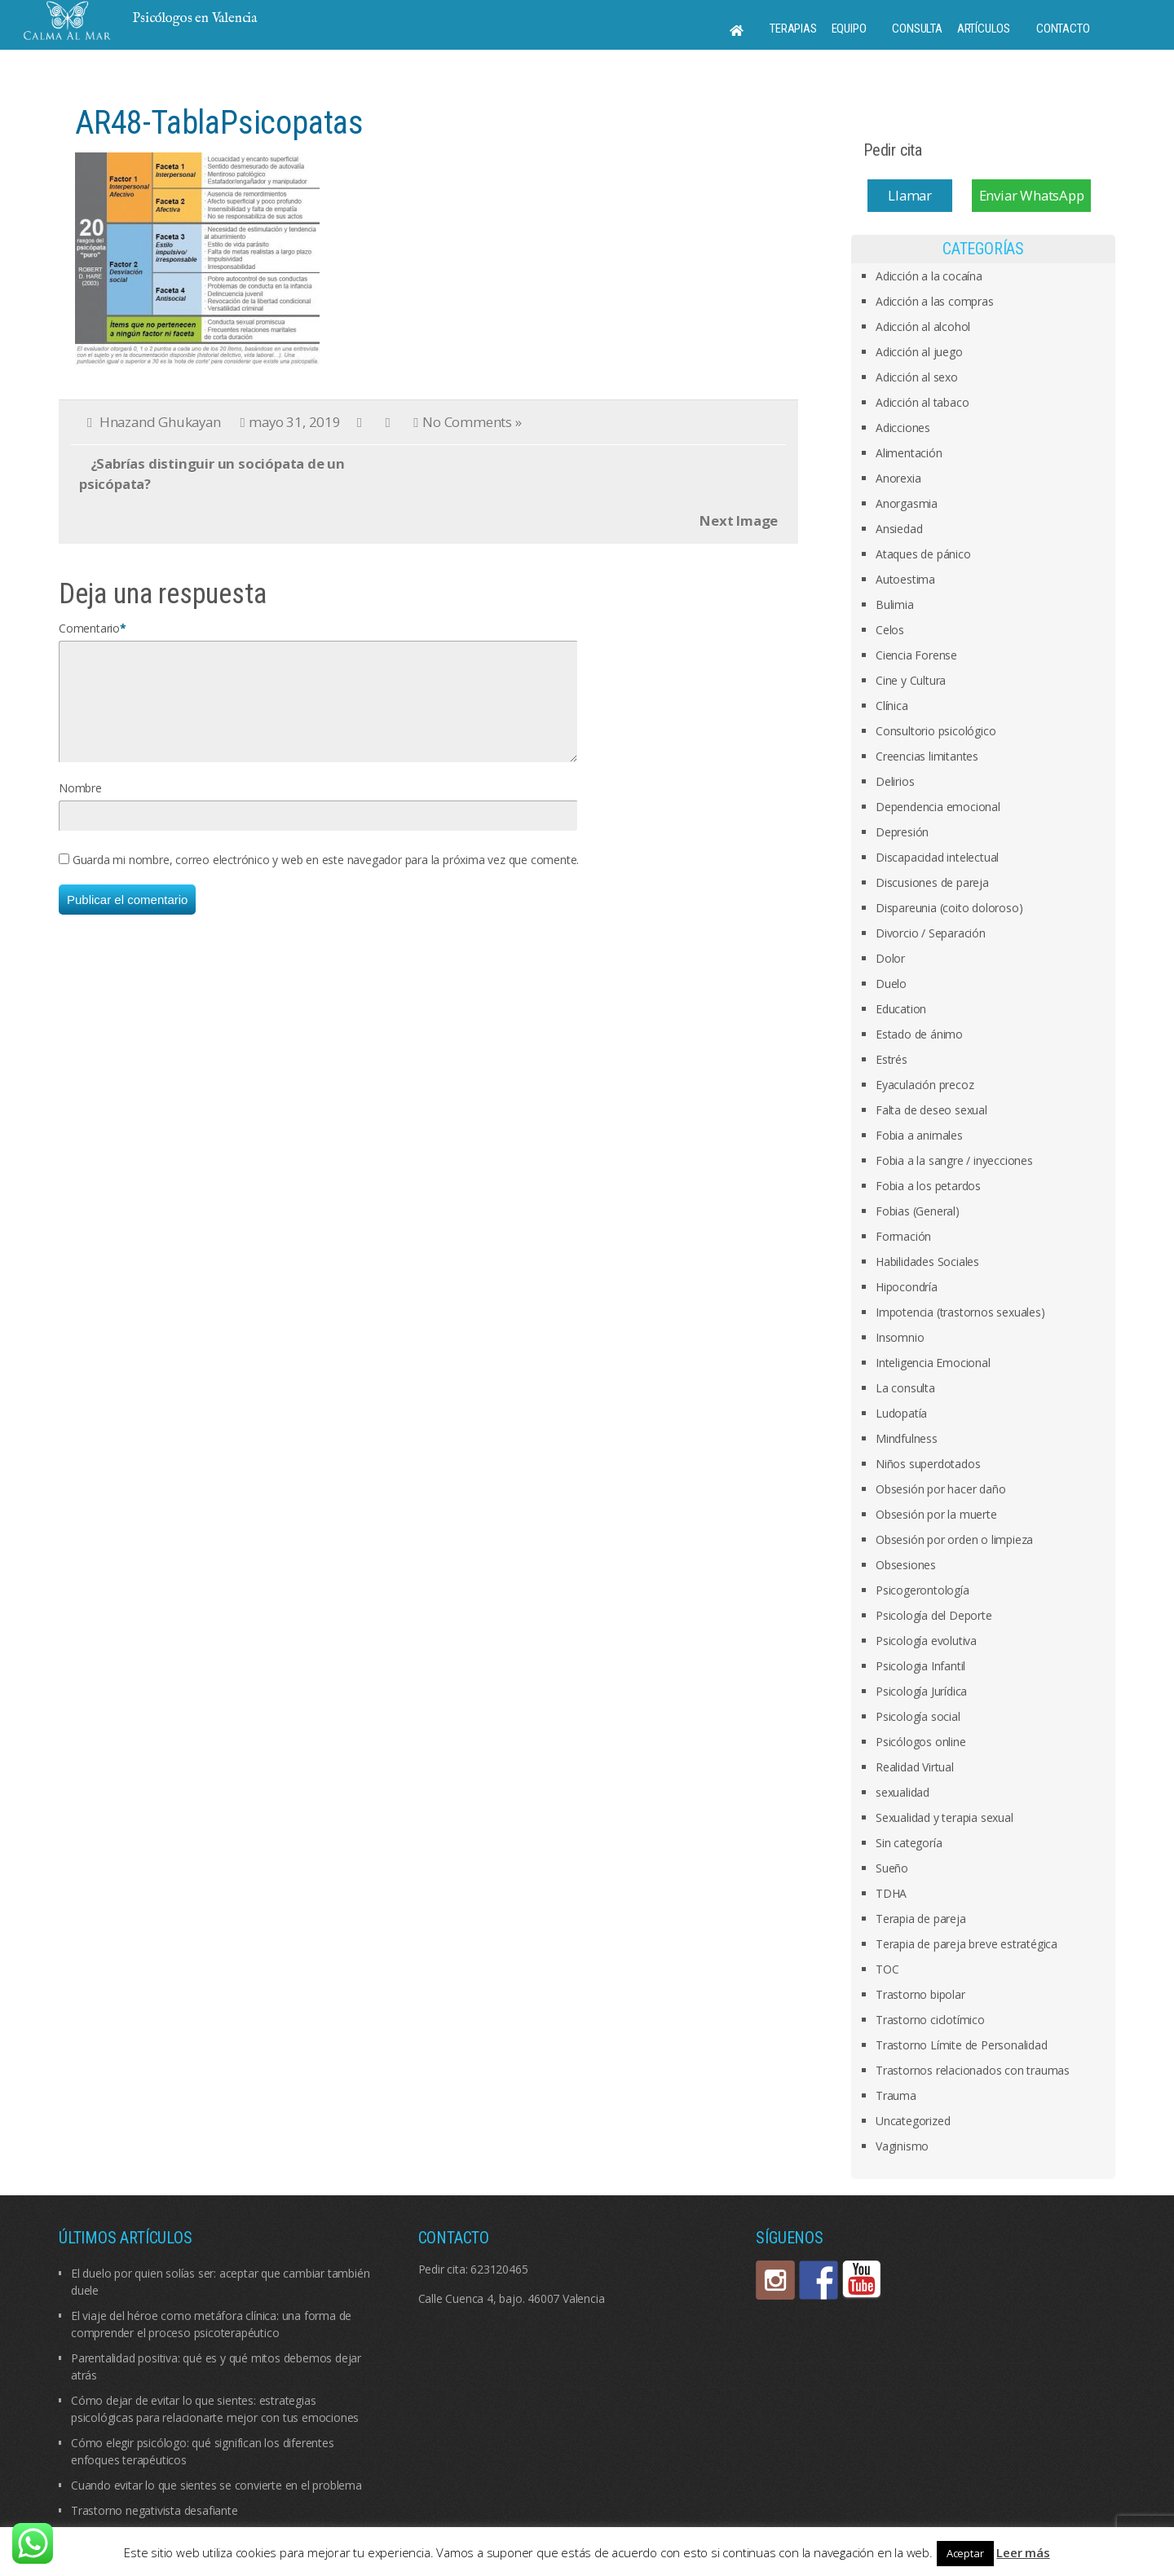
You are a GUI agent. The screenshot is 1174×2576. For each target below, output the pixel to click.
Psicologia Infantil (920, 1666)
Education (901, 1009)
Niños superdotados (928, 1463)
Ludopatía (901, 1413)
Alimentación (909, 453)
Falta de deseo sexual (931, 1110)
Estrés (891, 1059)
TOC (887, 1969)
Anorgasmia (907, 503)
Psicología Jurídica (921, 1691)
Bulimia (895, 604)
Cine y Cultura (911, 680)
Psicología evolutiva (926, 1640)
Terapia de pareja (921, 1918)
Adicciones (903, 427)
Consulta (917, 28)
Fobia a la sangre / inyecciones (954, 1160)
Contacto (1062, 28)
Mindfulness (907, 1438)
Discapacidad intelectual (937, 857)
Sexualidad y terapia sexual (944, 1817)
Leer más (1022, 2552)
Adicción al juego (919, 351)
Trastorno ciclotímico (930, 2019)
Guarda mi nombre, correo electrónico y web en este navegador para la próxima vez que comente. (326, 879)
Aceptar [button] (965, 2553)
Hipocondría (907, 1287)
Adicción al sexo (917, 377)
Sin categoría (909, 1842)
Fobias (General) (918, 1211)
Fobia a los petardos (928, 1185)
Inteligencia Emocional (933, 1362)
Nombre (80, 807)
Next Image (739, 520)
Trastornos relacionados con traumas (973, 2070)
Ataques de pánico (923, 554)
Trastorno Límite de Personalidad (962, 2045)
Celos (890, 629)
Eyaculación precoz (924, 1084)
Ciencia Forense (916, 655)
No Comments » (471, 421)
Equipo (849, 28)
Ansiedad (899, 528)
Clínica (892, 705)
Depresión (902, 832)
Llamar (910, 195)
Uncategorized (913, 2120)
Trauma (896, 2095)
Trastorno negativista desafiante (154, 2510)
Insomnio (900, 1337)
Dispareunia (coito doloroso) (949, 907)
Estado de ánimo (919, 1034)
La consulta (905, 1388)
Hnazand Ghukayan (160, 421)
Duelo (891, 983)
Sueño (892, 1868)
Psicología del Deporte (934, 1615)
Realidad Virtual (915, 1767)
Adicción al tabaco (922, 402)
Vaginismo (902, 2146)
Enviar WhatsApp (1031, 195)
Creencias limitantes (927, 756)
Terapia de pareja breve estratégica (966, 1944)
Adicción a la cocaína (929, 276)
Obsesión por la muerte (936, 1514)
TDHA (891, 1893)
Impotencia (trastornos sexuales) (960, 1312)
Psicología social (918, 1716)
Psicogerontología (922, 1590)
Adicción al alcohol (923, 326)
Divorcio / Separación (931, 933)
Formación (903, 1236)
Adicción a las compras (935, 301)
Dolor (890, 958)
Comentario (89, 628)
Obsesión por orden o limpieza (954, 1539)
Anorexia (898, 478)
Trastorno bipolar (920, 1994)
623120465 (498, 2269)
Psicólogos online (921, 1741)
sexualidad (902, 1792)
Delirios (895, 781)
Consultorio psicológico (935, 731)
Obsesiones (906, 1565)
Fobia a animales (919, 1135)
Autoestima (905, 579)
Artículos (983, 28)
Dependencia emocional (938, 806)
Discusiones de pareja (932, 882)
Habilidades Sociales (927, 1261)
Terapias (793, 28)
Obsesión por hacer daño (940, 1489)
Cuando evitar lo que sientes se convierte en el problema (216, 2485)
